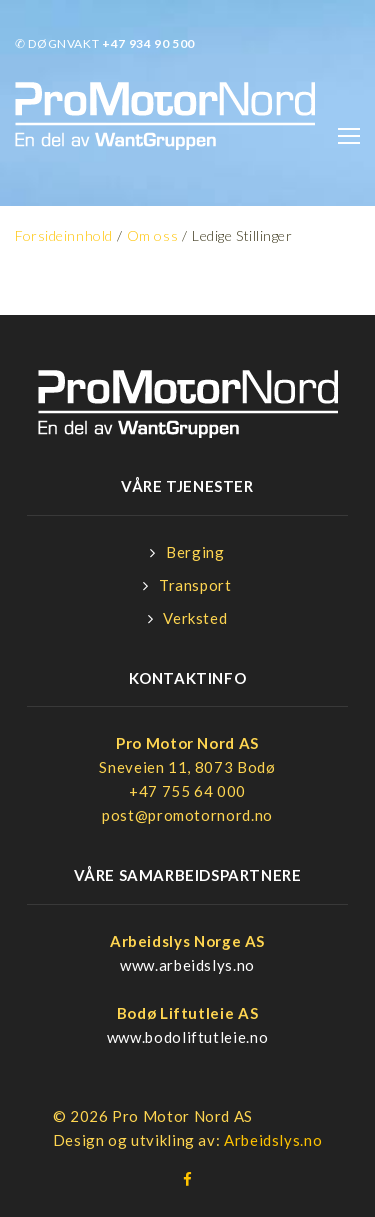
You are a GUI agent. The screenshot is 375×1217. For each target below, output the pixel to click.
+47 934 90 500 (148, 43)
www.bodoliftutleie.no (187, 1037)
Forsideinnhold (64, 235)
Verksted (195, 618)
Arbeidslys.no (273, 1140)
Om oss (152, 235)
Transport (195, 585)
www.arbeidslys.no (187, 965)
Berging (195, 552)
